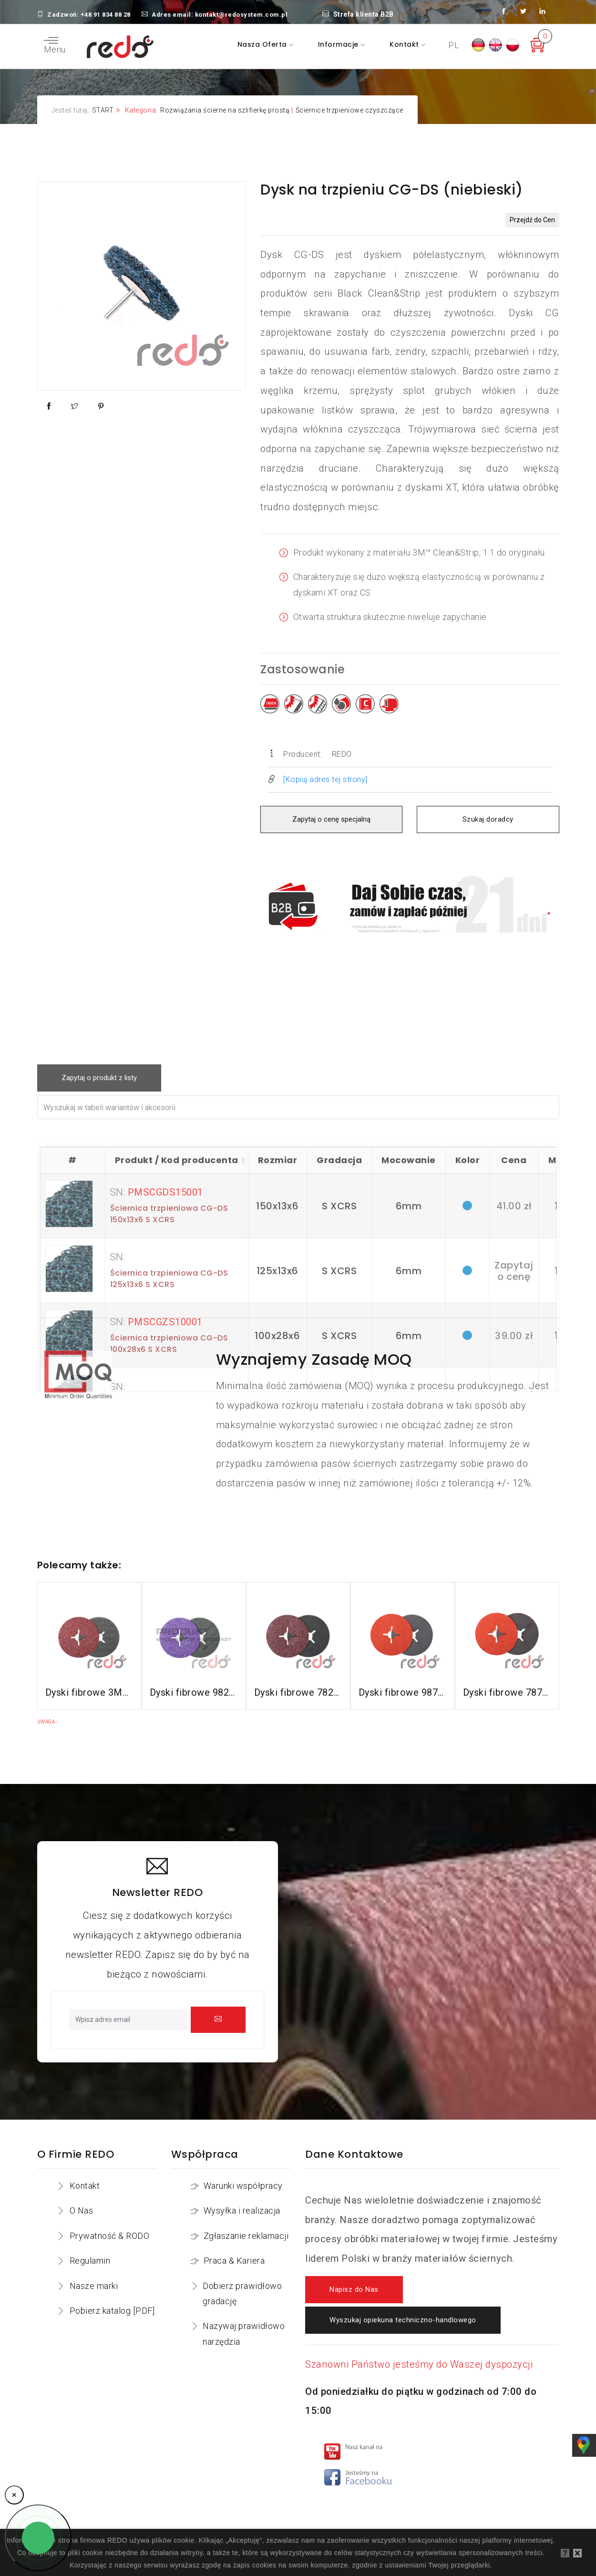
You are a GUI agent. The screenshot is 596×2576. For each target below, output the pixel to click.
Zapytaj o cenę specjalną (331, 819)
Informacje (339, 44)
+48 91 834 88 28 (106, 14)
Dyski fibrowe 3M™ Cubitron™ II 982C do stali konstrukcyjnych (89, 1692)
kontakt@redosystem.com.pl (241, 14)
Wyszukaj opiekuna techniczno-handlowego (403, 2320)
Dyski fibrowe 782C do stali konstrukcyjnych (298, 1692)
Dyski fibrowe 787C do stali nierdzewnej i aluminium (507, 1692)
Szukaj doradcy (487, 819)
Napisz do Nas (354, 2290)
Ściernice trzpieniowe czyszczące (349, 110)
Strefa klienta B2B (358, 14)
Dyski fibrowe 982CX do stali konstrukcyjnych (194, 1692)
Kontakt (405, 44)
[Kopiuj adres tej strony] (325, 779)
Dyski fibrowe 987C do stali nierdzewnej (403, 1692)
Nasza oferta (263, 44)
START (103, 110)
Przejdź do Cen (532, 220)
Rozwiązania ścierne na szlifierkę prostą (224, 110)
